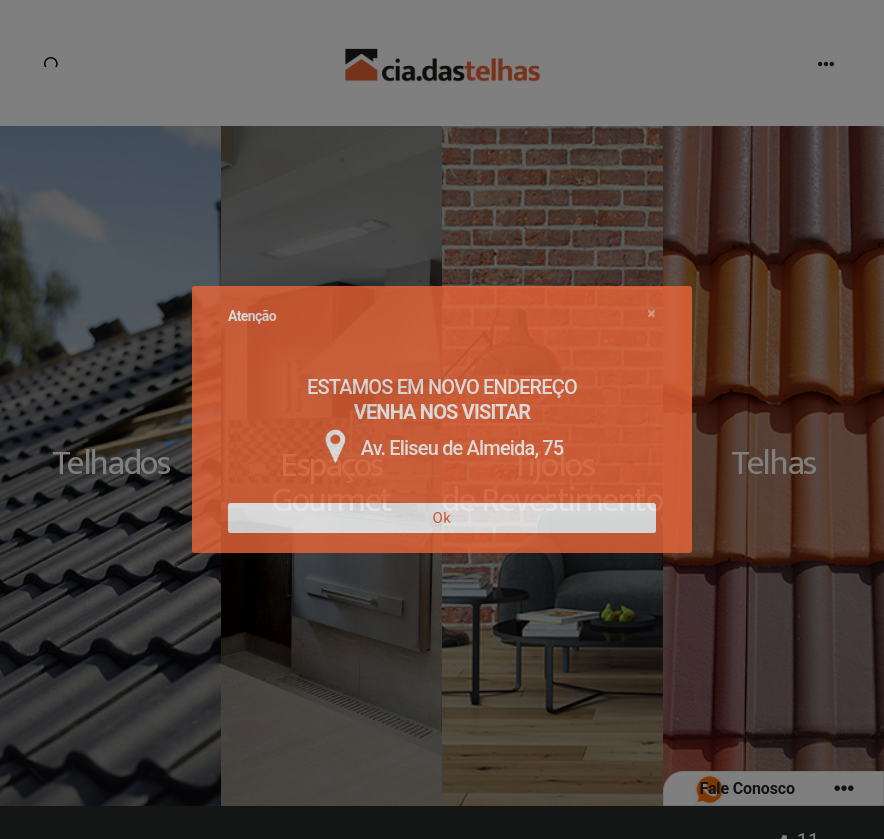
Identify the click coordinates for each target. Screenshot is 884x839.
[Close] (652, 313)
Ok (442, 518)
